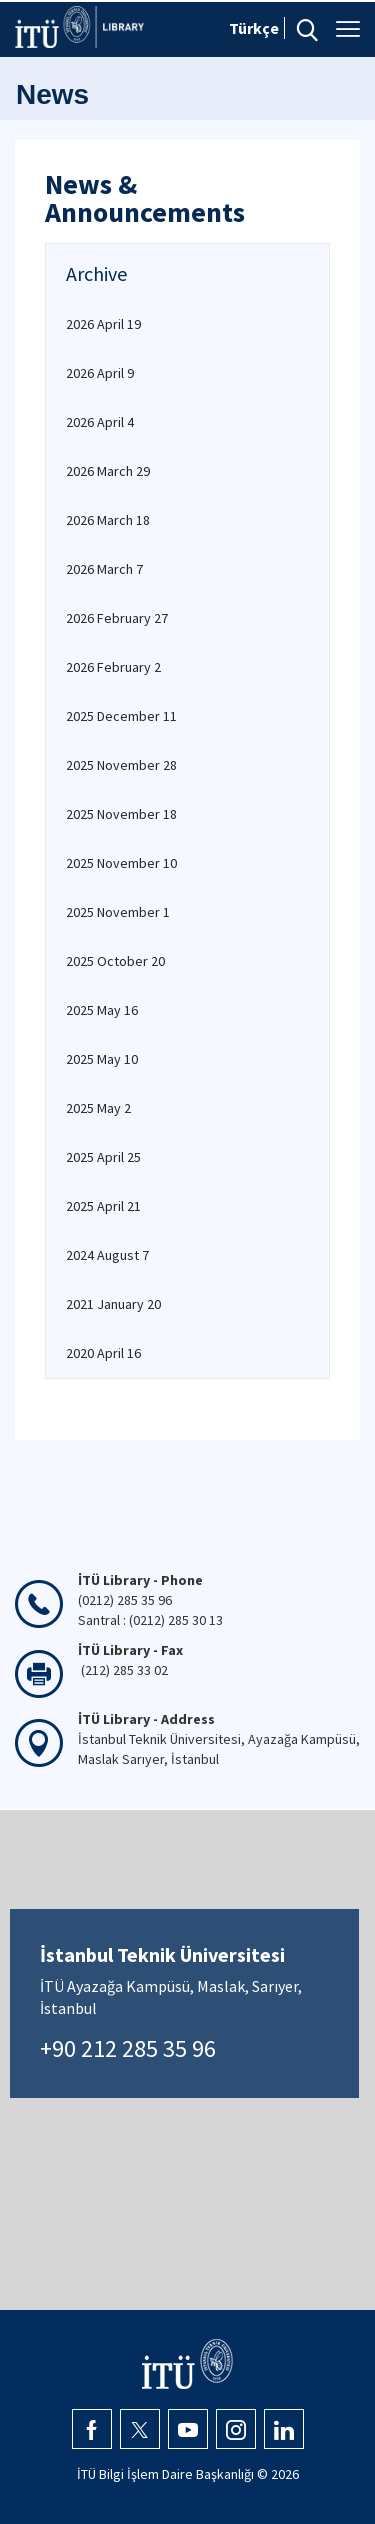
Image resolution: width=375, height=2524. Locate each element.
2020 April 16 (103, 1353)
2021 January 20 (113, 1304)
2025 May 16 (102, 1010)
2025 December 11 (121, 716)
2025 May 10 (102, 1059)
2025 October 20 (115, 961)
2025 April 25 (103, 1157)
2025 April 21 (103, 1206)
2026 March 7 (104, 569)
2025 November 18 (121, 814)
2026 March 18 (108, 520)
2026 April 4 (100, 422)
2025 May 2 (98, 1108)
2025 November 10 (121, 863)
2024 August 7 (107, 1255)
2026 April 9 (100, 373)
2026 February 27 (117, 618)
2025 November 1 (118, 912)
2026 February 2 (113, 667)
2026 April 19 (103, 324)
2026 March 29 (108, 471)
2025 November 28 (121, 765)
